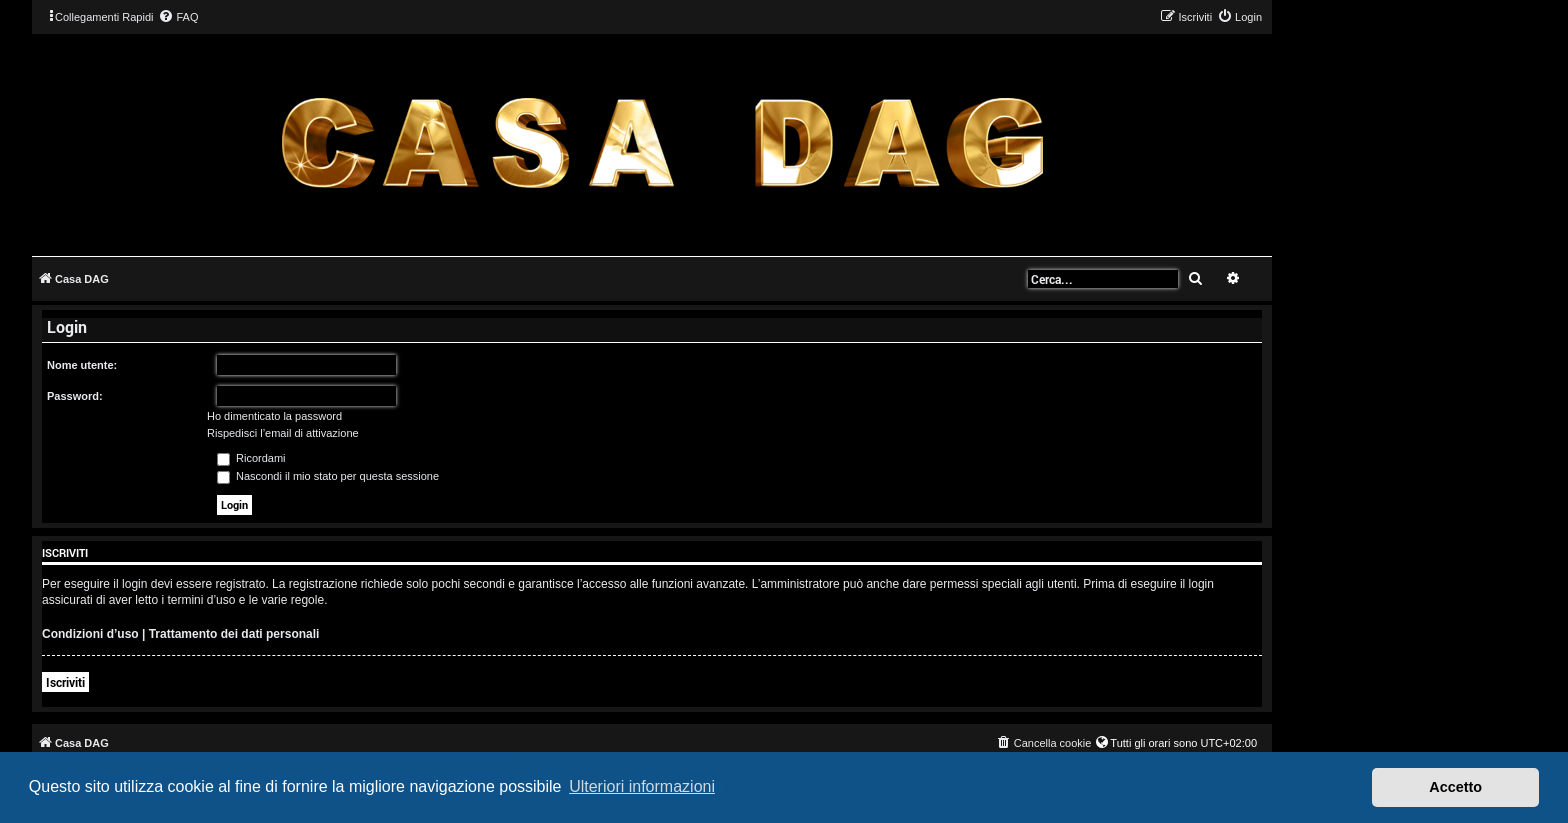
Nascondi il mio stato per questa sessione (328, 476)
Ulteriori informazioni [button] (642, 786)
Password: (75, 396)
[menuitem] (178, 17)
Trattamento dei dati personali (234, 634)
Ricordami (251, 458)
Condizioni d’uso (90, 634)
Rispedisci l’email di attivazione (283, 433)
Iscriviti (65, 682)
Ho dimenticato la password (274, 416)
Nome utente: (82, 365)
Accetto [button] (1455, 787)
